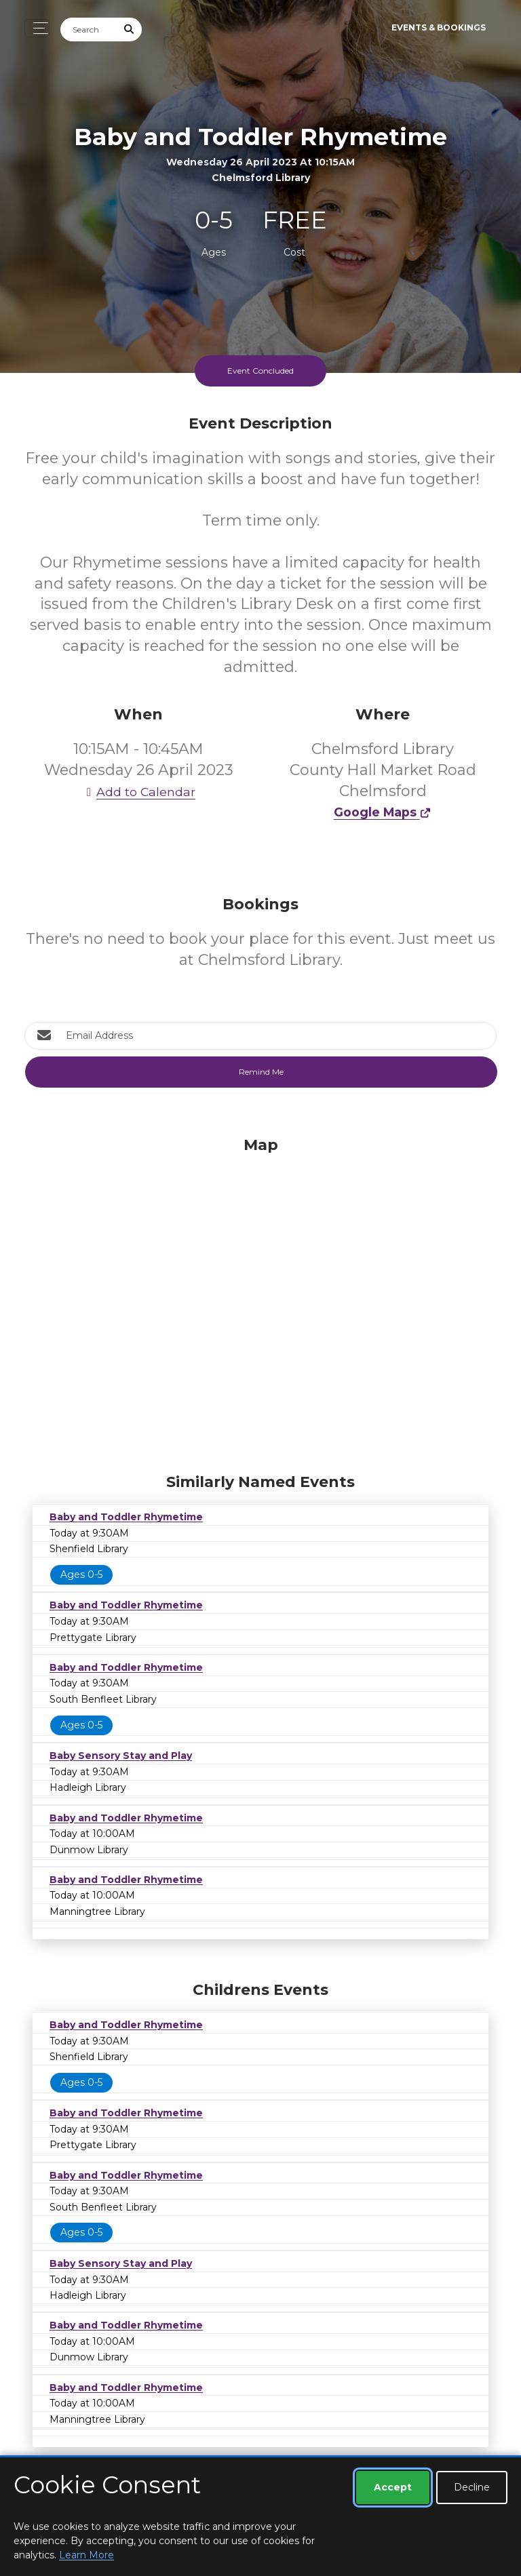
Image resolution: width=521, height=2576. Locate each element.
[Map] (260, 1301)
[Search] (88, 29)
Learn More (86, 2555)
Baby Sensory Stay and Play (121, 1755)
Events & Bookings (438, 27)
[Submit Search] (129, 29)
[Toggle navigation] (37, 28)
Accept (393, 2487)
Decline (472, 2487)
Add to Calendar (138, 792)
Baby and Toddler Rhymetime (126, 1517)
